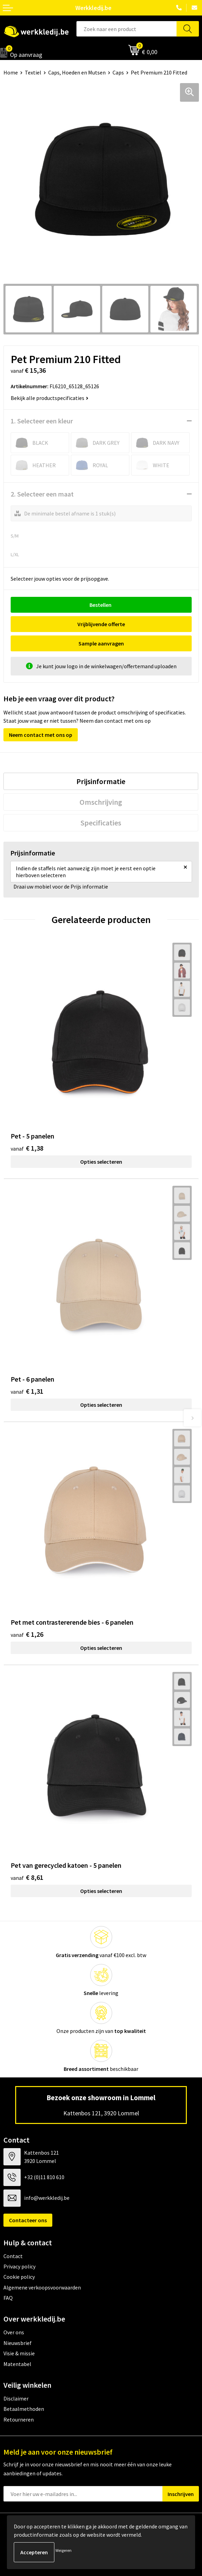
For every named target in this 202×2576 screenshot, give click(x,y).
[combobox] (126, 29)
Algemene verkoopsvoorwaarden (42, 2287)
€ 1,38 (27, 1148)
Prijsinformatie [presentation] (100, 781)
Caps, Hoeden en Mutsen (77, 72)
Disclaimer (16, 2398)
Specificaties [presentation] (101, 823)
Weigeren (63, 2550)
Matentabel (17, 2364)
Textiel (33, 72)
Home (10, 72)
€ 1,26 (27, 1634)
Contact (13, 2256)
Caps (118, 72)
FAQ (8, 2297)
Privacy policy (19, 2266)
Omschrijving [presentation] (100, 802)
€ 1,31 (27, 1391)
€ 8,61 (27, 1877)
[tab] (100, 781)
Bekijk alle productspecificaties (49, 397)
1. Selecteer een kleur (42, 421)
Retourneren (18, 2419)
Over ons (13, 2332)
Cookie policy (19, 2276)
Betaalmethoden (23, 2408)
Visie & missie (19, 2353)
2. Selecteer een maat (42, 494)
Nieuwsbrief (17, 2342)
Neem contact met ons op (40, 734)
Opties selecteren (101, 1161)
